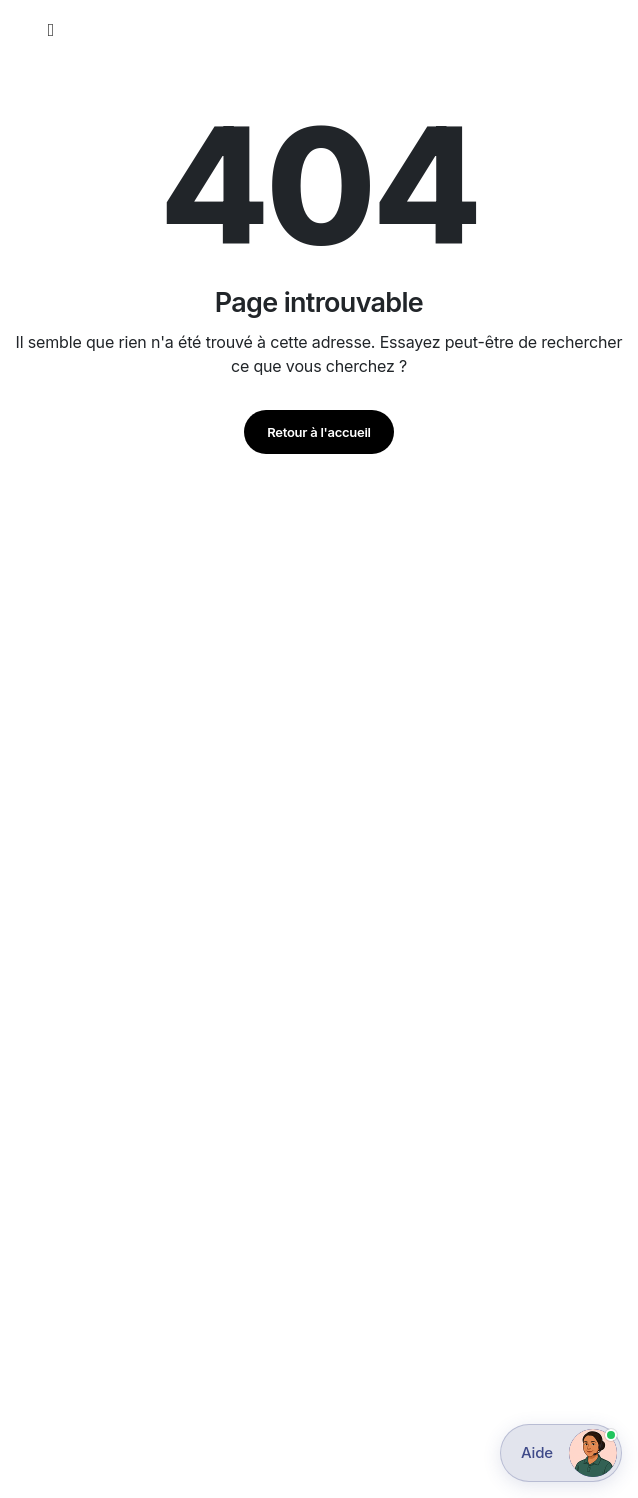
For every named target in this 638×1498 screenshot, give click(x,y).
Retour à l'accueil (319, 432)
